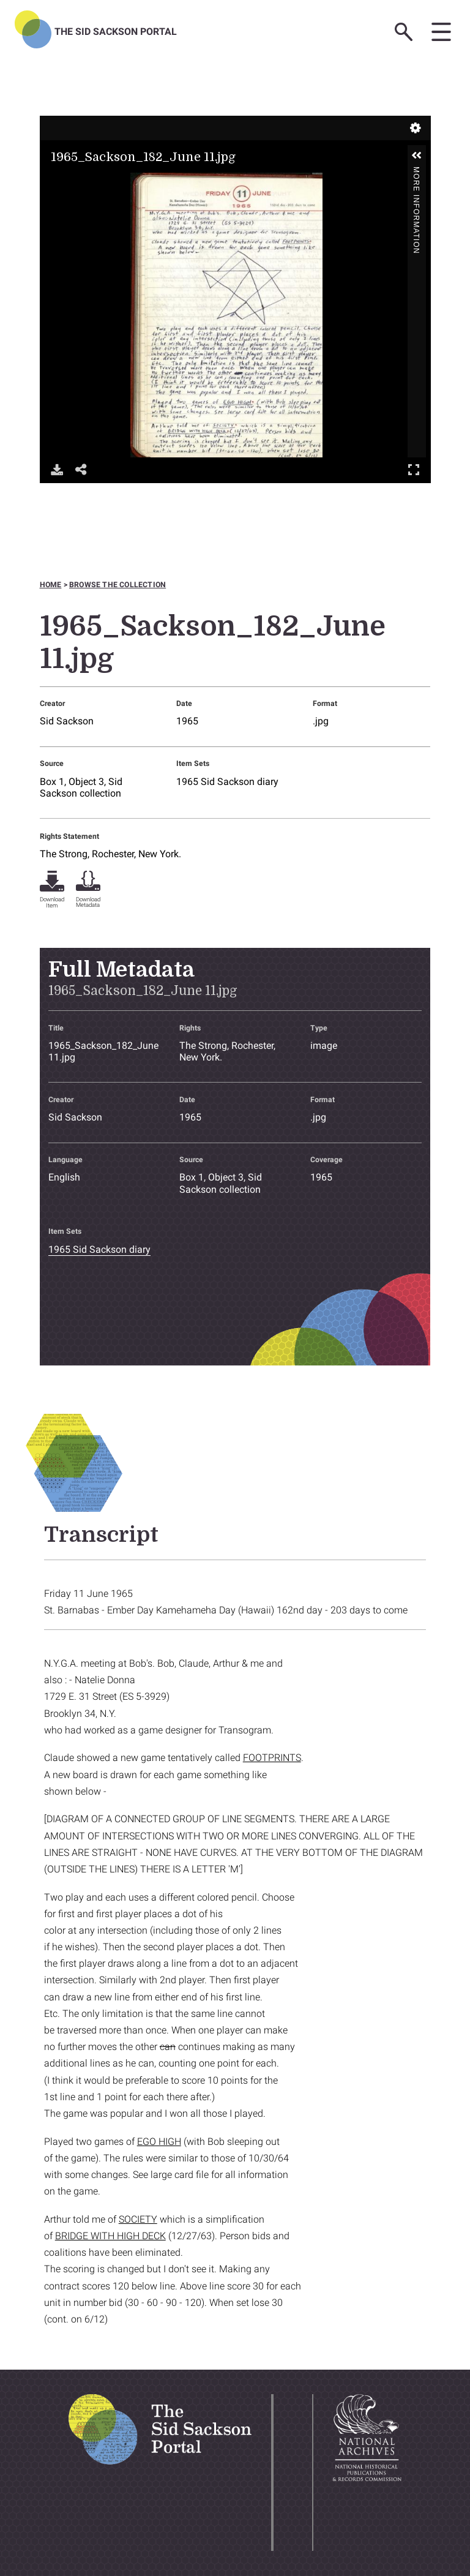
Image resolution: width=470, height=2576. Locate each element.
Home (51, 584)
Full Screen (414, 469)
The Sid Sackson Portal (115, 31)
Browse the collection (117, 584)
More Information (416, 172)
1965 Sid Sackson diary (227, 781)
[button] (417, 155)
